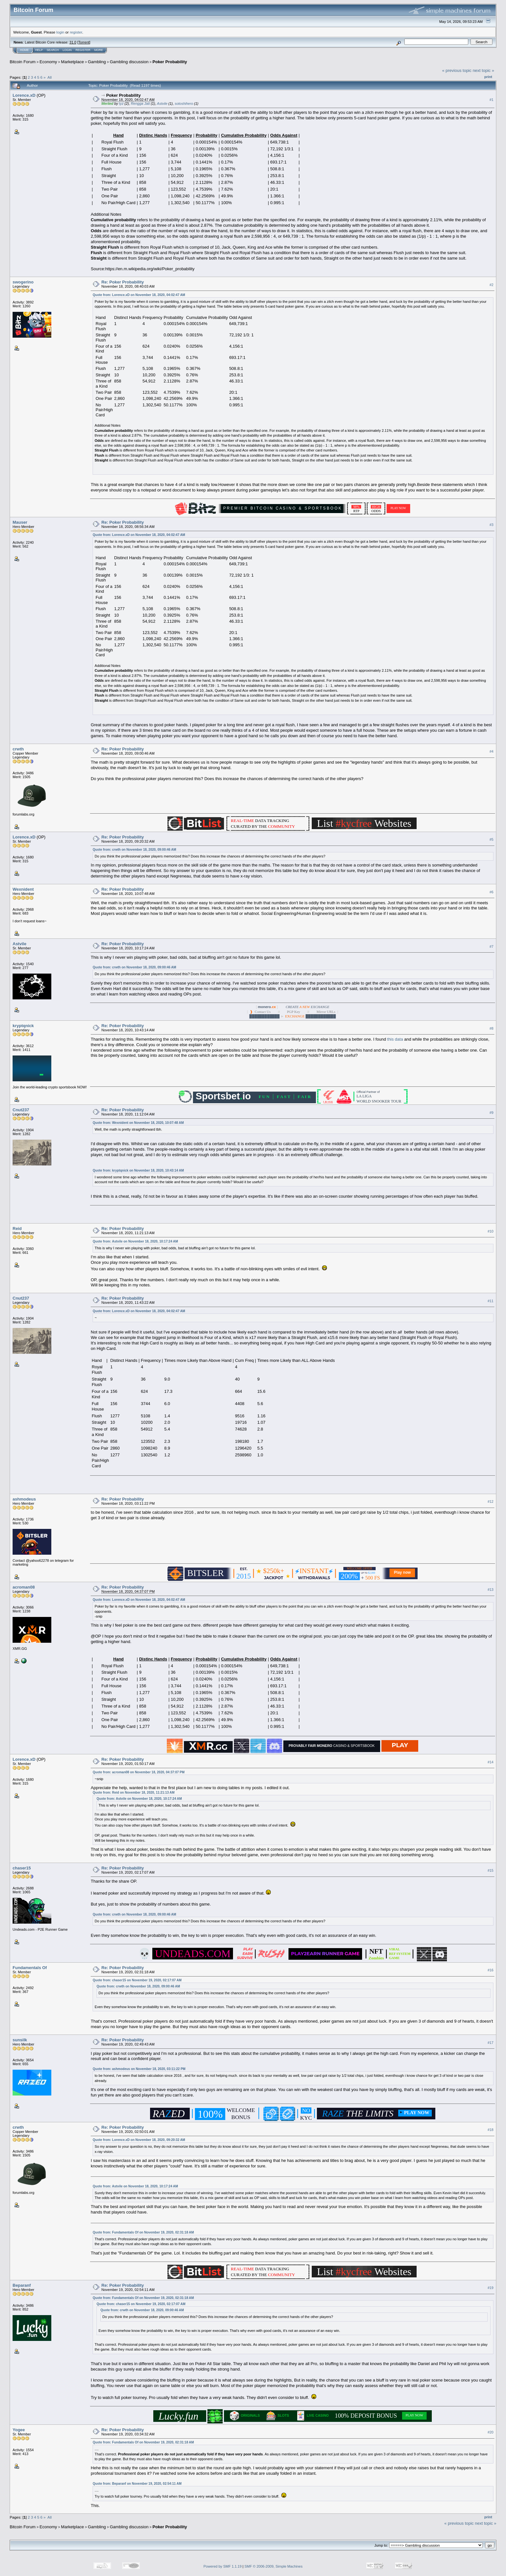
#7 (491, 946)
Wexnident (23, 889)
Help (39, 50)
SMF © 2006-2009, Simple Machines (274, 2566)
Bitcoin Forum (22, 61)
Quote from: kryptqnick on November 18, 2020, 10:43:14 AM (138, 1170)
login (60, 32)
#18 (490, 2130)
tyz (121, 103)
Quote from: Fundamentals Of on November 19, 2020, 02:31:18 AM (143, 2232)
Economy (48, 61)
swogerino (23, 282)
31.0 (72, 42)
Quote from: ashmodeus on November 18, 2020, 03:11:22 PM (139, 2069)
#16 (490, 1970)
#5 (491, 839)
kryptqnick (23, 1025)
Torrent (83, 42)
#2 (491, 285)
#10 (490, 1231)
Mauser (20, 522)
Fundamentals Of (30, 1967)
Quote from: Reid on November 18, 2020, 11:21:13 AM (134, 1792)
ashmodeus (24, 1499)
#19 (490, 2288)
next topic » (483, 70)
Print (488, 77)
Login (67, 50)
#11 (490, 1301)
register (76, 32)
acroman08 (24, 1587)
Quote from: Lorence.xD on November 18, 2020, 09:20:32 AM (139, 2140)
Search (53, 50)
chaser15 (22, 1868)
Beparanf (22, 2285)
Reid (17, 1228)
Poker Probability (170, 61)
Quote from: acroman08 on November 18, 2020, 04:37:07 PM (139, 1772)
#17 (490, 2043)
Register (83, 50)
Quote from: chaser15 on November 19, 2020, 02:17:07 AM (137, 1980)
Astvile (162, 103)
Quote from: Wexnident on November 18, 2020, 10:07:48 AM (138, 1123)
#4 (491, 751)
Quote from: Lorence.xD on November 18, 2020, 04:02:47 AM (139, 295)
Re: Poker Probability (122, 282)
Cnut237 (21, 1109)
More (98, 50)
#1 (491, 100)
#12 (490, 1501)
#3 (491, 525)
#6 (491, 892)
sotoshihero (184, 103)
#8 (491, 1028)
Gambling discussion (129, 61)
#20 (490, 2432)
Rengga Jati (140, 103)
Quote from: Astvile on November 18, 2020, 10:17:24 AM (135, 1241)
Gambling (97, 61)
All (49, 77)
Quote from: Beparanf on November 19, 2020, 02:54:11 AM (137, 2483)
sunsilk (20, 2039)
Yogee (19, 2429)
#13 (490, 1589)
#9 (491, 1113)
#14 (490, 1762)
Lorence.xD (24, 95)
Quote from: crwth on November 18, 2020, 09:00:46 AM (134, 849)
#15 (490, 1870)
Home (24, 50)
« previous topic (456, 70)
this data (395, 1039)
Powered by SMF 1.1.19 (223, 2566)
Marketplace (72, 61)
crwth (18, 749)
